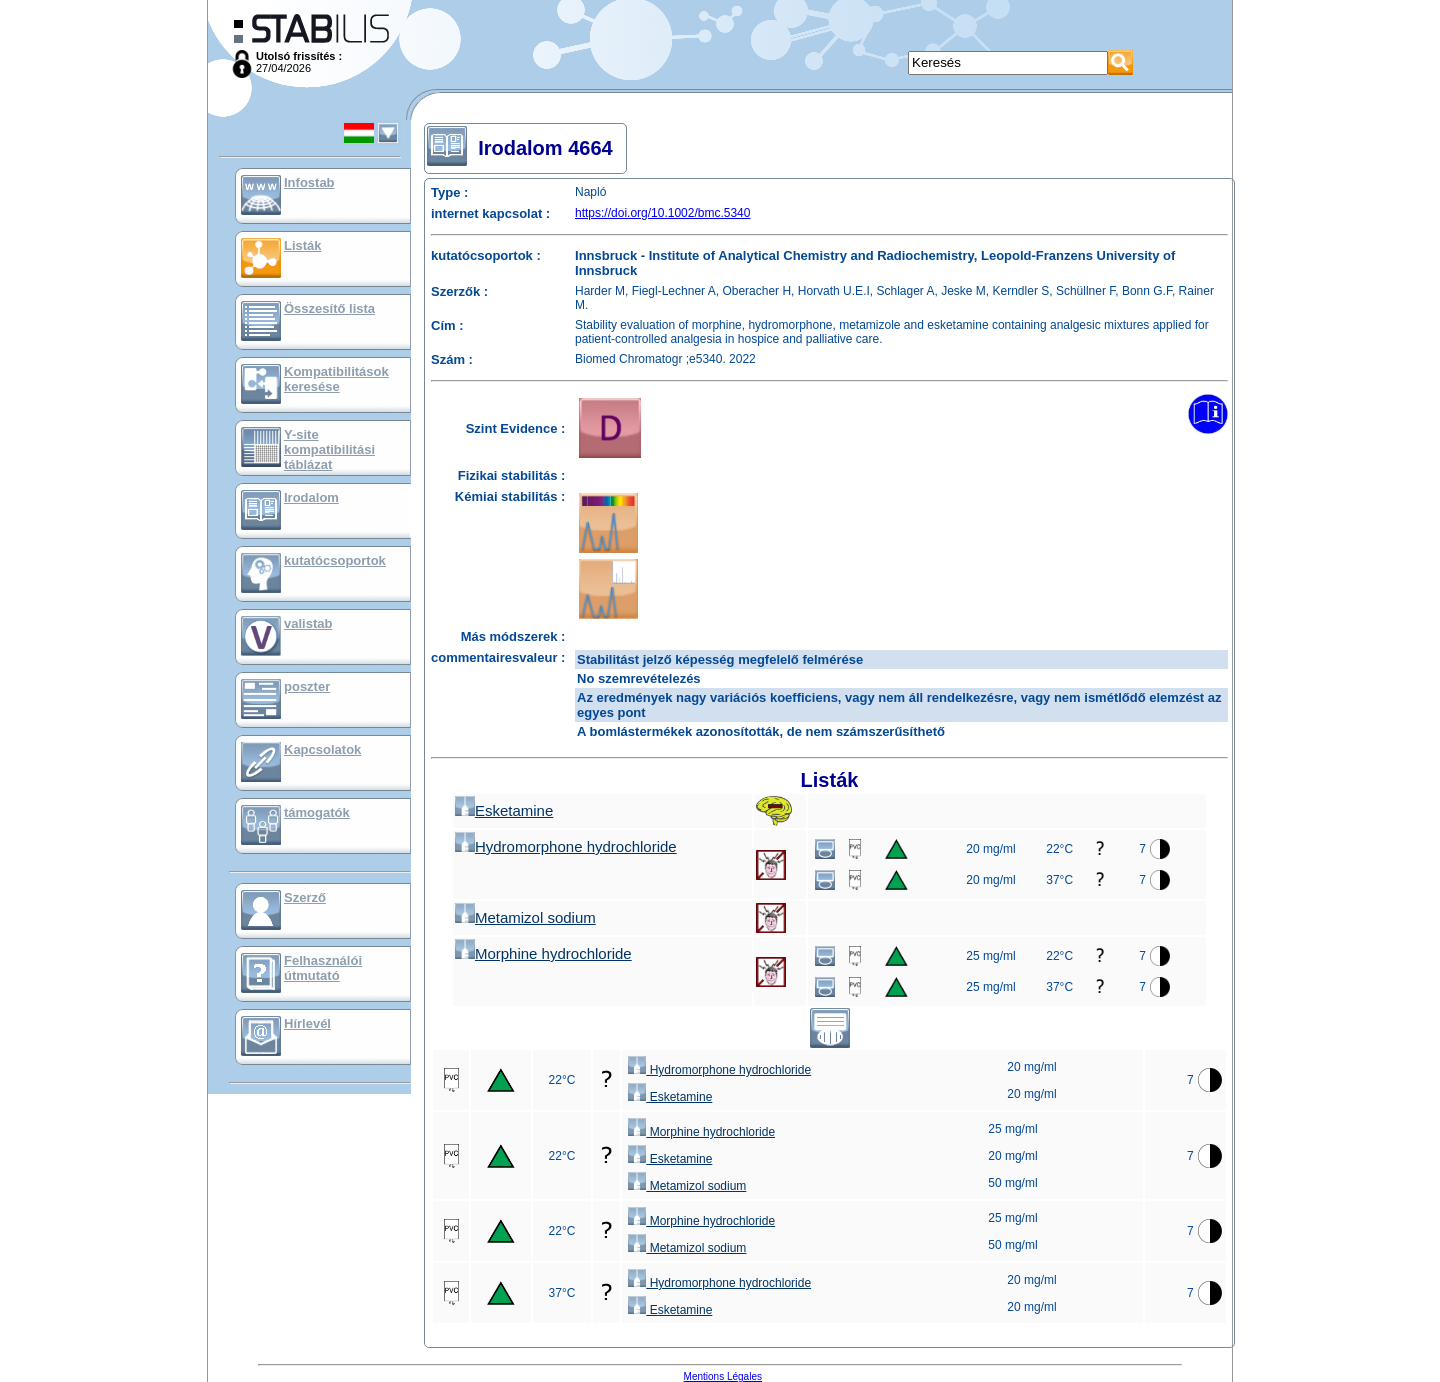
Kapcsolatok (322, 749)
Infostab (309, 182)
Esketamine (504, 810)
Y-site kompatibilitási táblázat (329, 449)
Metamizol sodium (525, 917)
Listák (303, 245)
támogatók (317, 812)
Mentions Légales (723, 1376)
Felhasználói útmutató (323, 968)
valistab (308, 623)
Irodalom (311, 497)
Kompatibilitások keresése (336, 379)
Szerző (305, 897)
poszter (307, 686)
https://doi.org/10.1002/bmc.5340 (662, 213)
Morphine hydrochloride (543, 953)
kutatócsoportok (335, 560)
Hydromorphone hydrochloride (566, 846)
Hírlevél (307, 1023)
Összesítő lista (329, 308)
